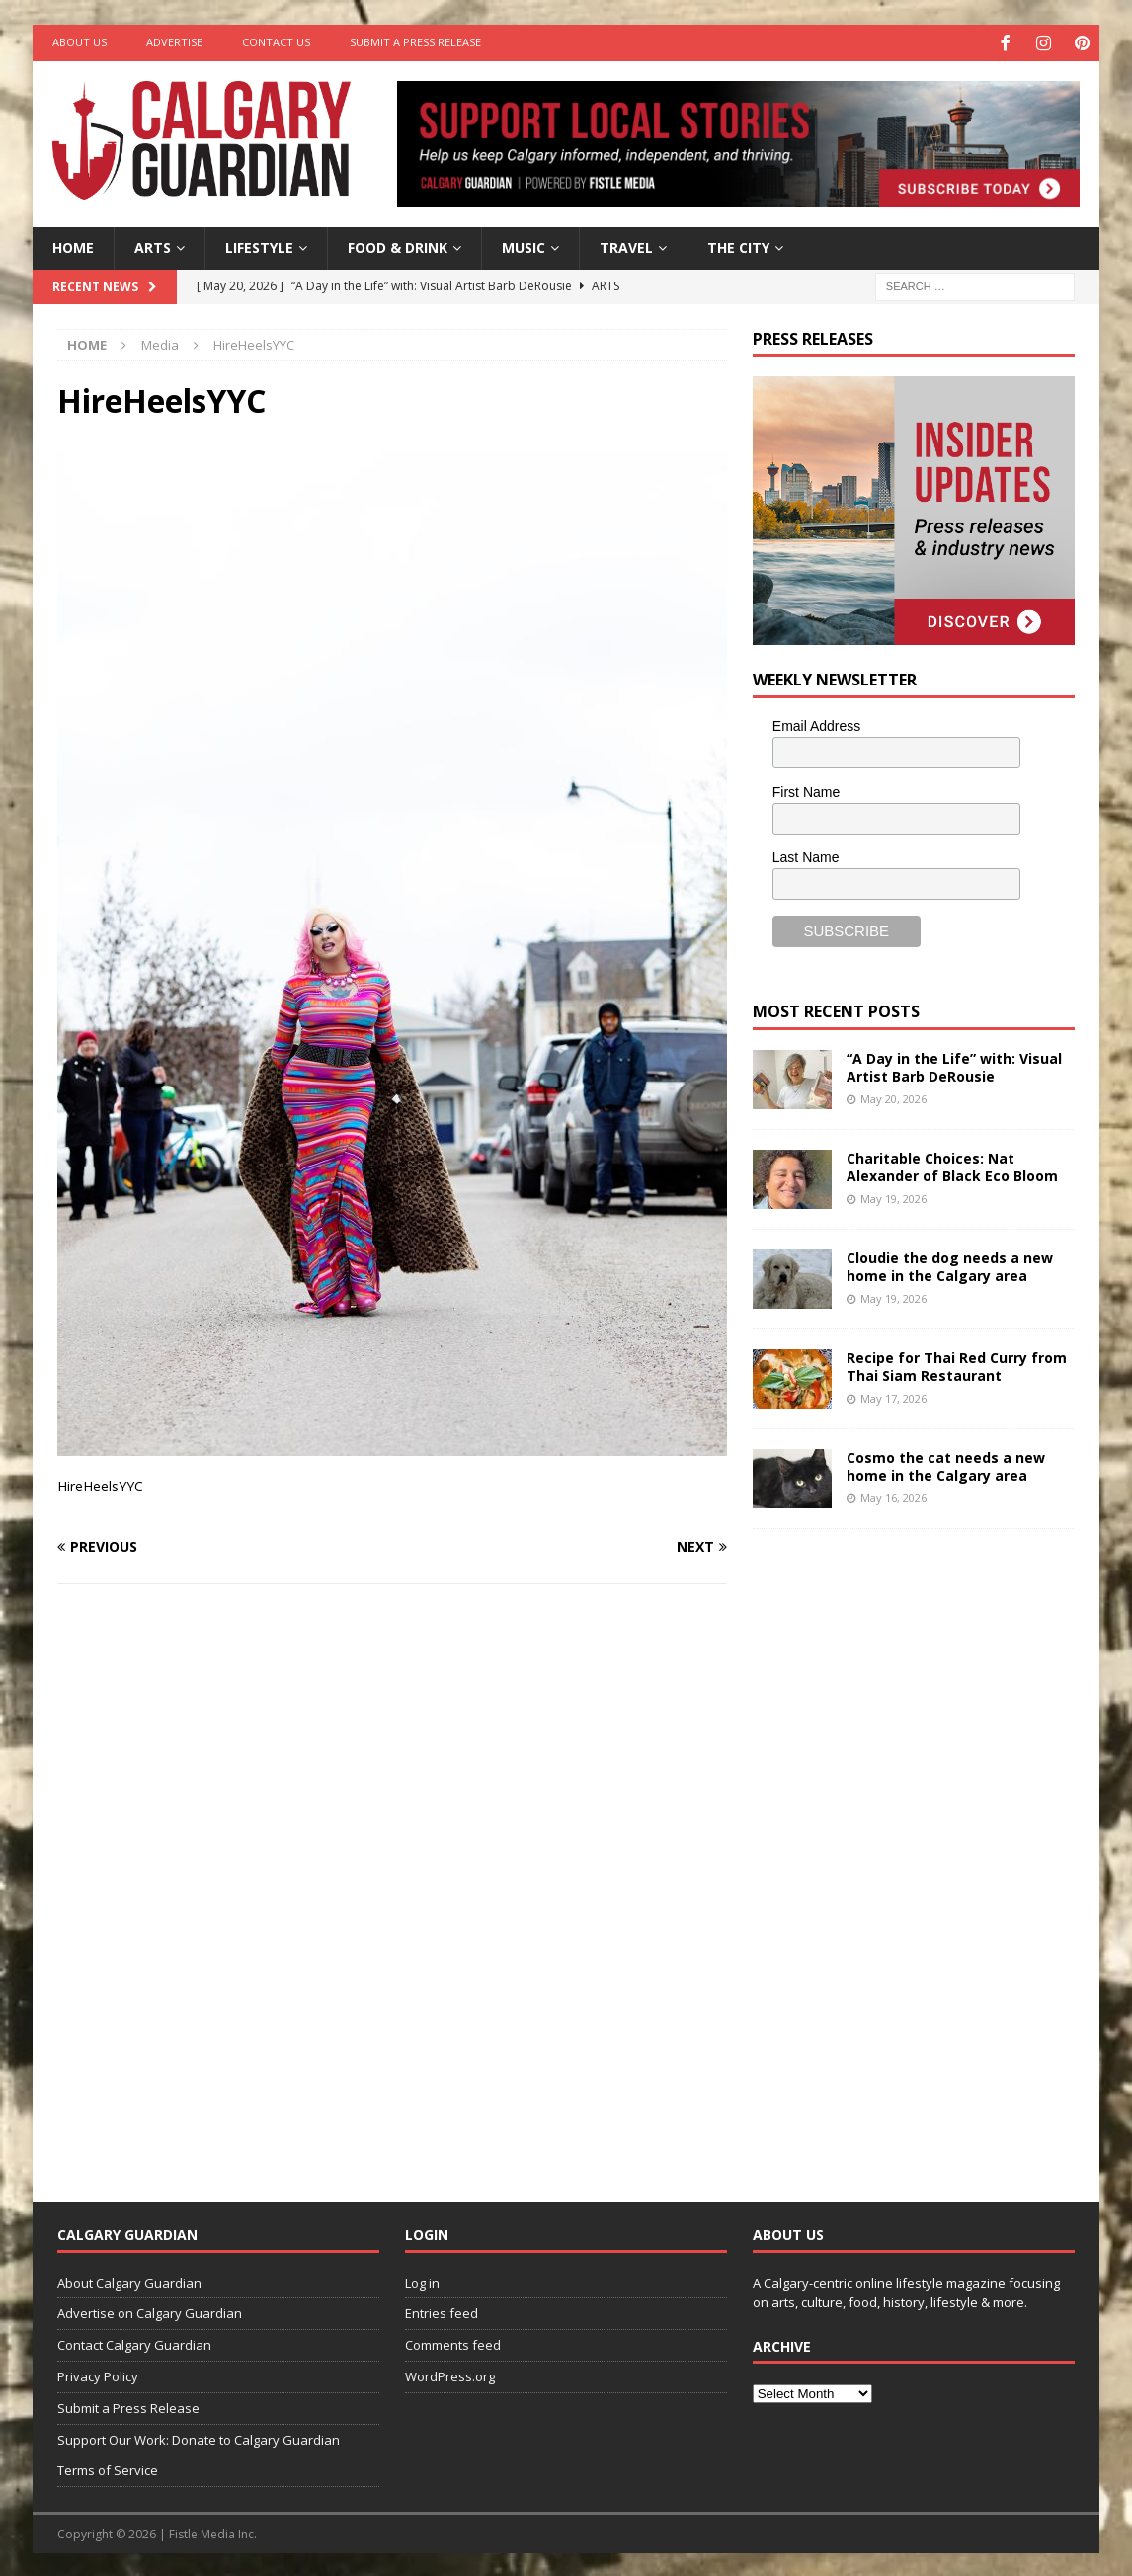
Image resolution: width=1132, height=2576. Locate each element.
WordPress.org (450, 2374)
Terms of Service (107, 2468)
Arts (152, 245)
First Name (806, 790)
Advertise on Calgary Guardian (149, 2311)
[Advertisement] (901, 1848)
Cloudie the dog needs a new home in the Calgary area (950, 1265)
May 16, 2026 (893, 1496)
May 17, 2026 (893, 1396)
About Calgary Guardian (129, 2281)
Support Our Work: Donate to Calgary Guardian (198, 2438)
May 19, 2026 (893, 1196)
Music (523, 245)
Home (73, 245)
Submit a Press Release (415, 42)
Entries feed (441, 2311)
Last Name (806, 855)
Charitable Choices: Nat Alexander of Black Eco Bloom (952, 1165)
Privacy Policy (97, 2374)
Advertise (174, 42)
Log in (422, 2281)
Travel (626, 245)
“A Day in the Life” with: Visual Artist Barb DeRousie (954, 1065)
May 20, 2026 (893, 1096)
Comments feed (453, 2343)
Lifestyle (259, 245)
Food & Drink (397, 245)
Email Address (816, 724)
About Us (79, 42)
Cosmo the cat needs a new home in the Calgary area (946, 1464)
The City (738, 245)
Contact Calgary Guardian (134, 2343)
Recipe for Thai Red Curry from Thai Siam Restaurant (957, 1364)
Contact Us (276, 42)
